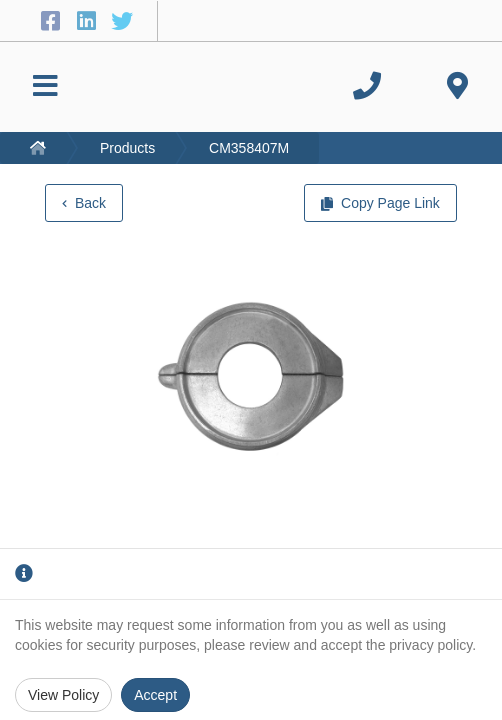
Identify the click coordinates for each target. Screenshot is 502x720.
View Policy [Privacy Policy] (63, 695)
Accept (155, 695)
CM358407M (249, 148)
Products (127, 148)
